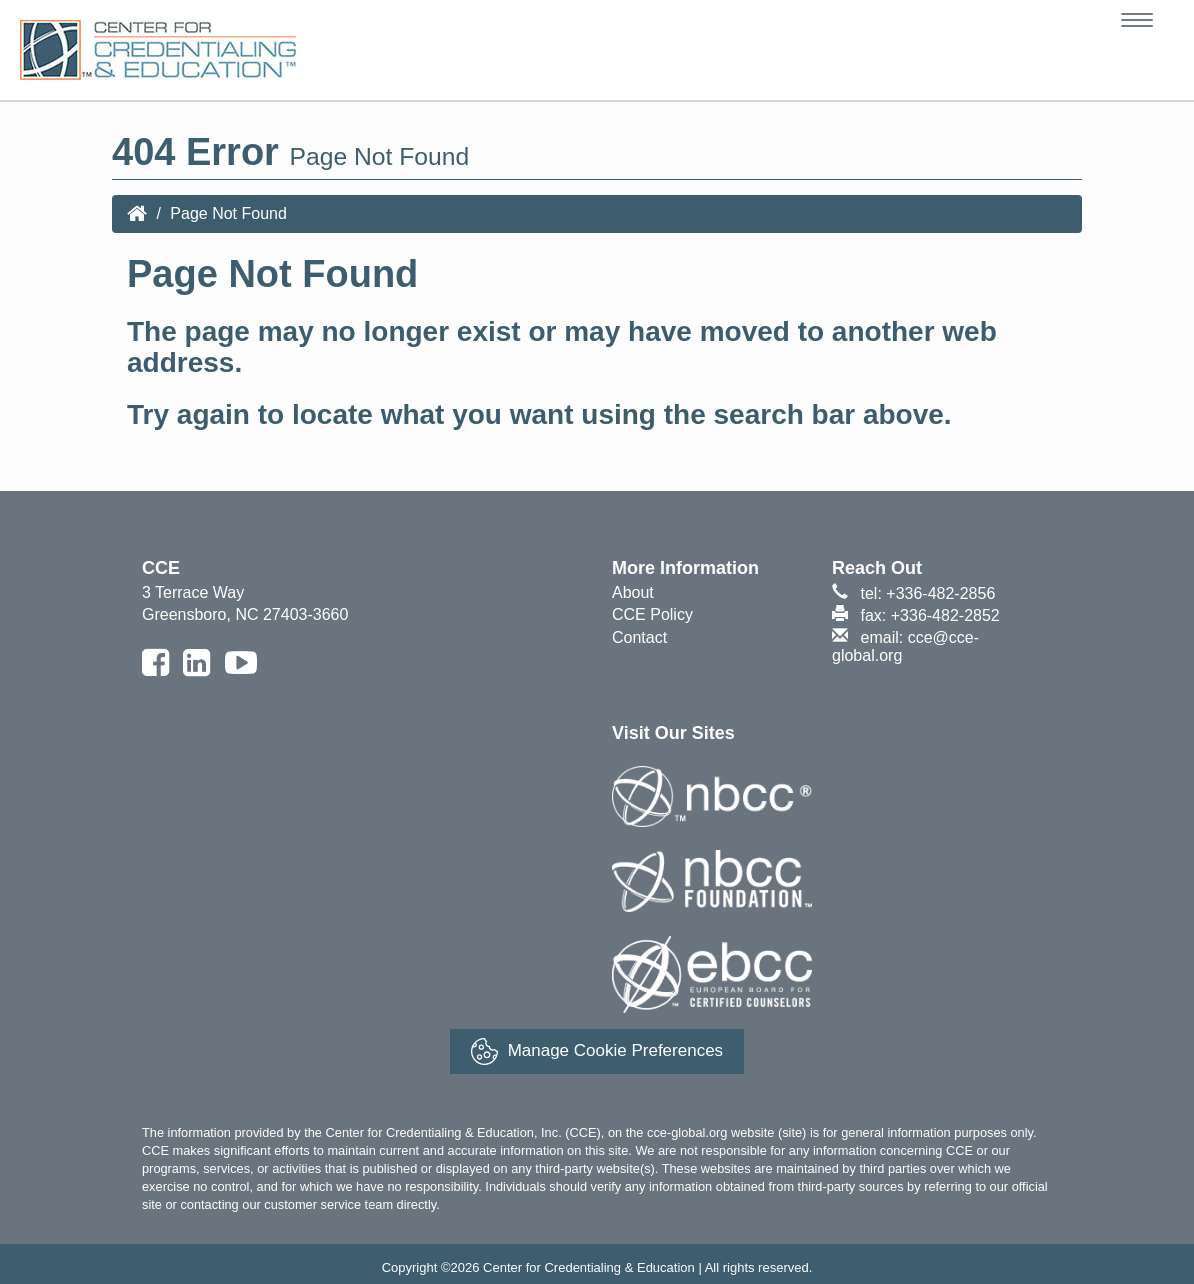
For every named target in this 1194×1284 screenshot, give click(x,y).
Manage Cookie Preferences (597, 1051)
